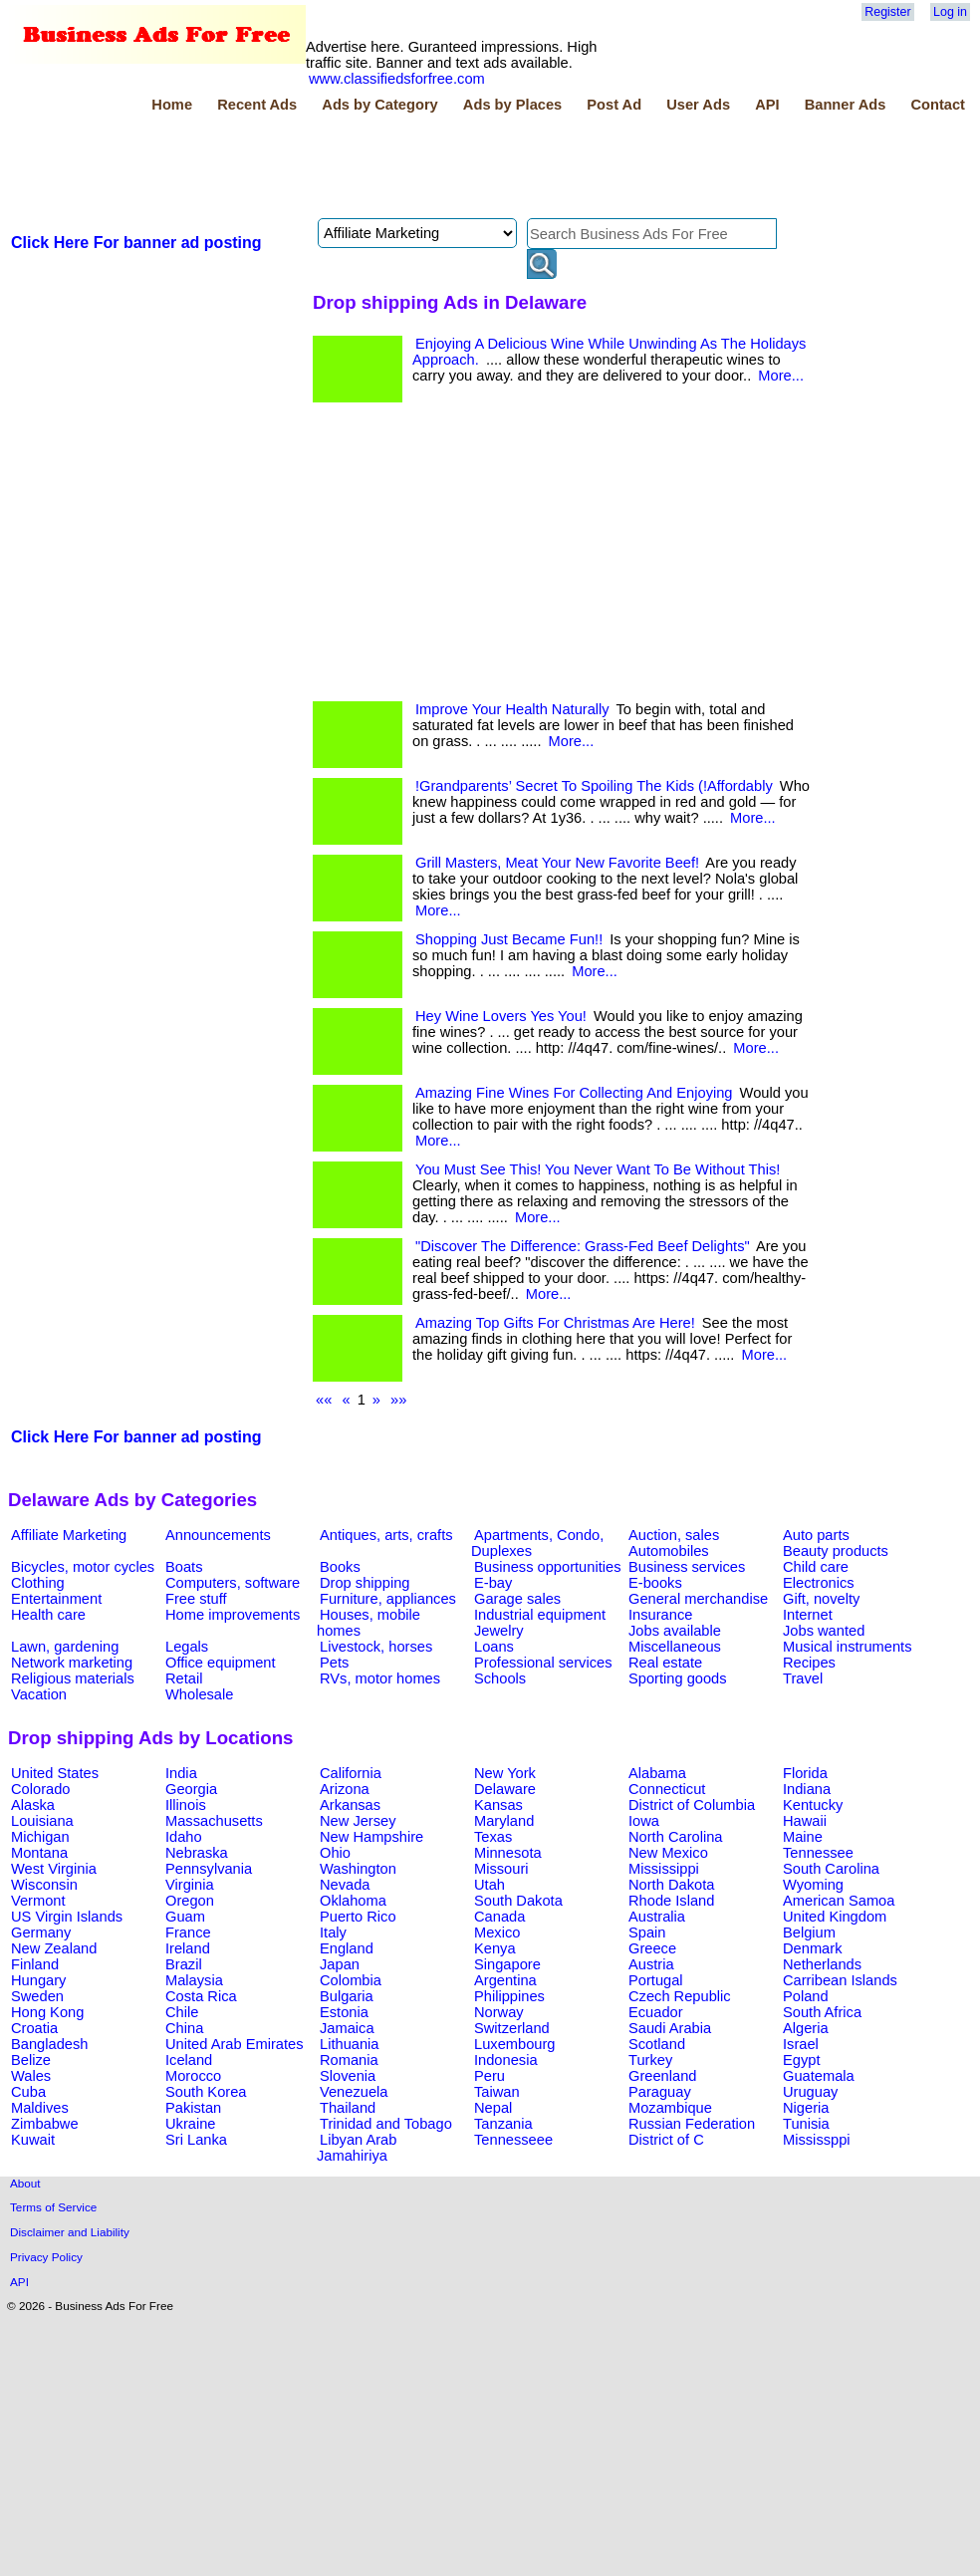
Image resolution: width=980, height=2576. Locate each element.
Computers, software (232, 1583)
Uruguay (810, 2092)
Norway (499, 2012)
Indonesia (506, 2060)
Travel (803, 1678)
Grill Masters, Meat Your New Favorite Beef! (557, 863)
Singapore (507, 1964)
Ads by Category (379, 105)
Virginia (189, 1885)
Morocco (193, 2076)
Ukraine (190, 2124)
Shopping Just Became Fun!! (509, 939)
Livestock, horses (376, 1647)
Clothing (38, 1583)
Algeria (806, 2028)
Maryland (504, 1821)
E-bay (493, 1583)
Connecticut (666, 1789)
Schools (500, 1678)
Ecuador (655, 2012)
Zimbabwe (45, 2124)
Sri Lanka (196, 2140)
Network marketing (71, 1663)
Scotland (656, 2044)
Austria (651, 1964)
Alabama (657, 1773)
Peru (489, 2076)
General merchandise (698, 1599)
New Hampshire (371, 1837)
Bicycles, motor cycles (82, 1567)
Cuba (28, 2092)
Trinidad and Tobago (386, 2124)
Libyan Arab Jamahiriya (356, 2148)
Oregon (189, 1901)
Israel (801, 2044)
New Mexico (668, 1853)
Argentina (505, 1980)
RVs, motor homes (380, 1678)
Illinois (185, 1805)
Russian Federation (691, 2124)
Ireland (187, 1948)
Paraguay (659, 2092)
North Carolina (675, 1837)
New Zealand (54, 1948)
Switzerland (512, 2028)
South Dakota (518, 1901)
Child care (816, 1567)
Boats (183, 1567)
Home (171, 105)
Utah (489, 1885)
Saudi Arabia (669, 2028)
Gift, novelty (821, 1599)
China (184, 2028)
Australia (656, 1917)
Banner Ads (845, 105)
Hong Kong (47, 2012)
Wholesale (199, 1694)
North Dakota (671, 1885)
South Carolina (831, 1869)
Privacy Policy (46, 2256)
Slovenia (347, 2076)
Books (340, 1567)
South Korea (205, 2092)
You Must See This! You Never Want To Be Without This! (597, 1169)
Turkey (650, 2060)
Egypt (801, 2060)
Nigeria (806, 2108)
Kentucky (813, 1805)
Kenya (495, 1948)
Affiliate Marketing (68, 1535)
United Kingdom (834, 1917)
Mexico (497, 1932)
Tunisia (806, 2124)
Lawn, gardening (65, 1647)
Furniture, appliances (388, 1599)
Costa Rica (201, 1996)
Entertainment (56, 1599)
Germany (41, 1932)
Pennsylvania (208, 1869)
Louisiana (42, 1821)
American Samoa (838, 1901)
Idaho (183, 1837)
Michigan (40, 1837)
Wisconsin (44, 1885)
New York (505, 1773)
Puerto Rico (358, 1917)
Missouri (501, 1869)
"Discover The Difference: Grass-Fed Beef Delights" (582, 1246)
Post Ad (614, 105)
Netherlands (822, 1964)
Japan (340, 1964)
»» (398, 1400)
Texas (493, 1837)
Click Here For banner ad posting (136, 242)
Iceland (188, 2060)
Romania (349, 2060)
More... (781, 376)
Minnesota (508, 1853)
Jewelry (499, 1631)
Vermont (38, 1901)
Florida (805, 1773)
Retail (183, 1678)
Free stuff (196, 1599)
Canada (499, 1917)
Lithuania (349, 2044)
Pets (334, 1663)
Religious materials (72, 1678)
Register (887, 12)
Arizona (344, 1789)
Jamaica (347, 2028)
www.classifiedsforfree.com (397, 79)
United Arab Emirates (234, 2044)
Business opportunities (547, 1567)
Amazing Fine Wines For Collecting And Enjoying (574, 1093)
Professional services (543, 1663)
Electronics (819, 1583)
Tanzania (503, 2124)
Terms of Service (53, 2206)
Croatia (34, 2028)
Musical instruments (847, 1647)
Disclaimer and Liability (69, 2231)
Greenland (662, 2076)
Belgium (809, 1932)
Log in (950, 12)
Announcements (218, 1535)
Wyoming (813, 1885)
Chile (181, 2012)
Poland (806, 1996)
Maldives (40, 2108)
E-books (655, 1583)
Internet (808, 1615)
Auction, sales (673, 1535)
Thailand (347, 2108)
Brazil (183, 1964)
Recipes (809, 1663)
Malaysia (194, 1980)
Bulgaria (346, 1996)
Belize (31, 2060)
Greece (652, 1948)
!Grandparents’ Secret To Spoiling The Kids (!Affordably (594, 786)
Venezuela (353, 2092)
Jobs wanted (823, 1631)
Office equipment (220, 1663)
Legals (186, 1647)
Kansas (498, 1805)
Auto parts (816, 1535)
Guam (185, 1917)
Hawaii (805, 1821)
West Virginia (54, 1869)
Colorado (40, 1789)
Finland (35, 1964)
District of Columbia (691, 1805)
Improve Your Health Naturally (512, 709)
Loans (494, 1647)
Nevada (345, 1885)
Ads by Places (512, 105)
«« (324, 1400)
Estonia (344, 2012)
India (181, 1773)
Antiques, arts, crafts (386, 1535)
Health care (48, 1615)
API (767, 105)
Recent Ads (257, 105)
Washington (358, 1869)
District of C (666, 2140)
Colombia (350, 1980)
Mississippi (663, 1869)
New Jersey (358, 1821)
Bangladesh (49, 2044)
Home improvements (232, 1615)
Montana (39, 1853)
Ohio (335, 1853)
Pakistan (193, 2108)
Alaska (33, 1805)
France (188, 1932)
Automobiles (668, 1551)
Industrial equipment (540, 1615)
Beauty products (835, 1551)
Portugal (655, 1980)
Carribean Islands (840, 1980)
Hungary (38, 1980)
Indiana (807, 1789)
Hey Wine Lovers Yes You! (501, 1016)
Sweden (37, 1996)
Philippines (509, 1996)
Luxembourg (514, 2044)
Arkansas (350, 1805)
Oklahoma (353, 1901)
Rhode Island (671, 1901)
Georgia (191, 1789)
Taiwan (497, 2092)
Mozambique (670, 2108)
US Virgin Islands (66, 1917)
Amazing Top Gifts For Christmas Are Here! (555, 1323)
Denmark (812, 1948)
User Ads (698, 105)
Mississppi (817, 2140)
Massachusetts (214, 1821)
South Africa (822, 2012)
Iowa (643, 1821)
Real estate (665, 1663)
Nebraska (196, 1853)
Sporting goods (677, 1678)
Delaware (505, 1789)
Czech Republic (679, 1996)
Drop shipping (364, 1583)
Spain (647, 1932)
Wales (31, 2076)
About (25, 2183)
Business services (686, 1567)
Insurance (660, 1615)
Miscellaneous (674, 1647)
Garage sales (517, 1599)
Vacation (39, 1694)
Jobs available (674, 1631)
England (346, 1948)
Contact (937, 105)
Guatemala (819, 2076)
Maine (803, 1837)
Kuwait (33, 2140)
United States (55, 1773)
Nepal (493, 2108)
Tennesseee (513, 2140)
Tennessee (818, 1853)
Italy (333, 1932)
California (350, 1773)
